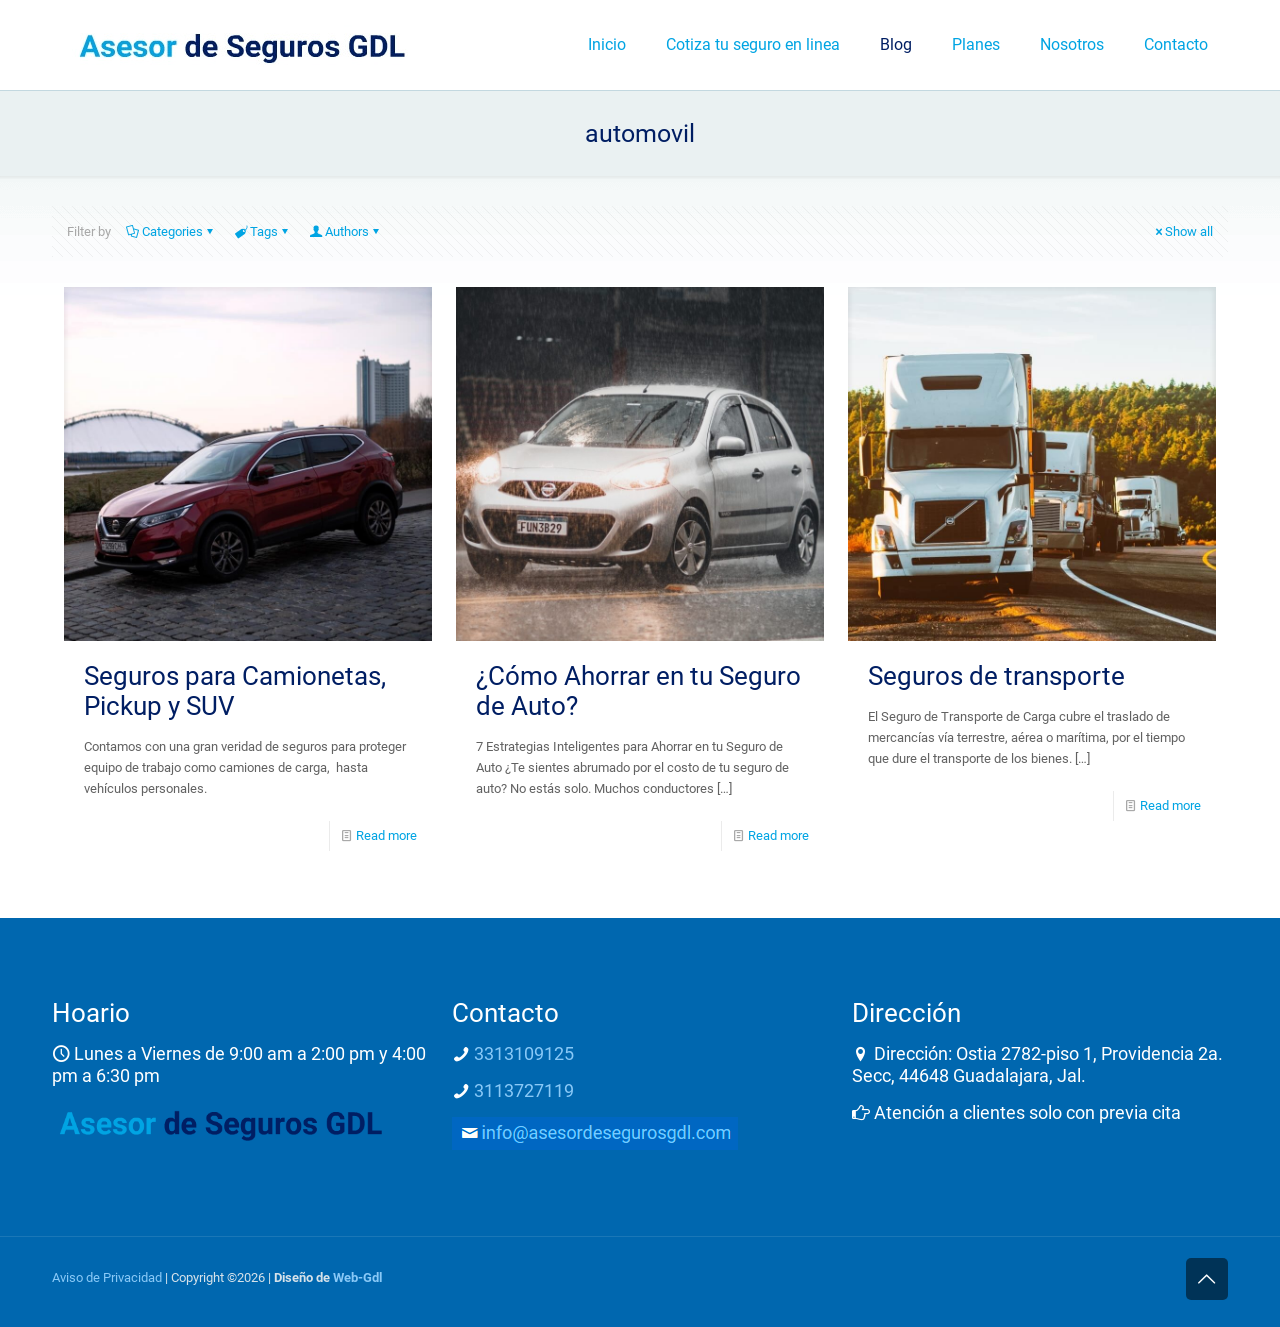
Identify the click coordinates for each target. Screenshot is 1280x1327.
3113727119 (524, 1090)
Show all (1182, 231)
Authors (345, 231)
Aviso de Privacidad (107, 1277)
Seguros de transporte (996, 676)
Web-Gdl (357, 1277)
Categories (171, 231)
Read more (386, 835)
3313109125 (524, 1053)
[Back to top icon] (1207, 1279)
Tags (262, 231)
